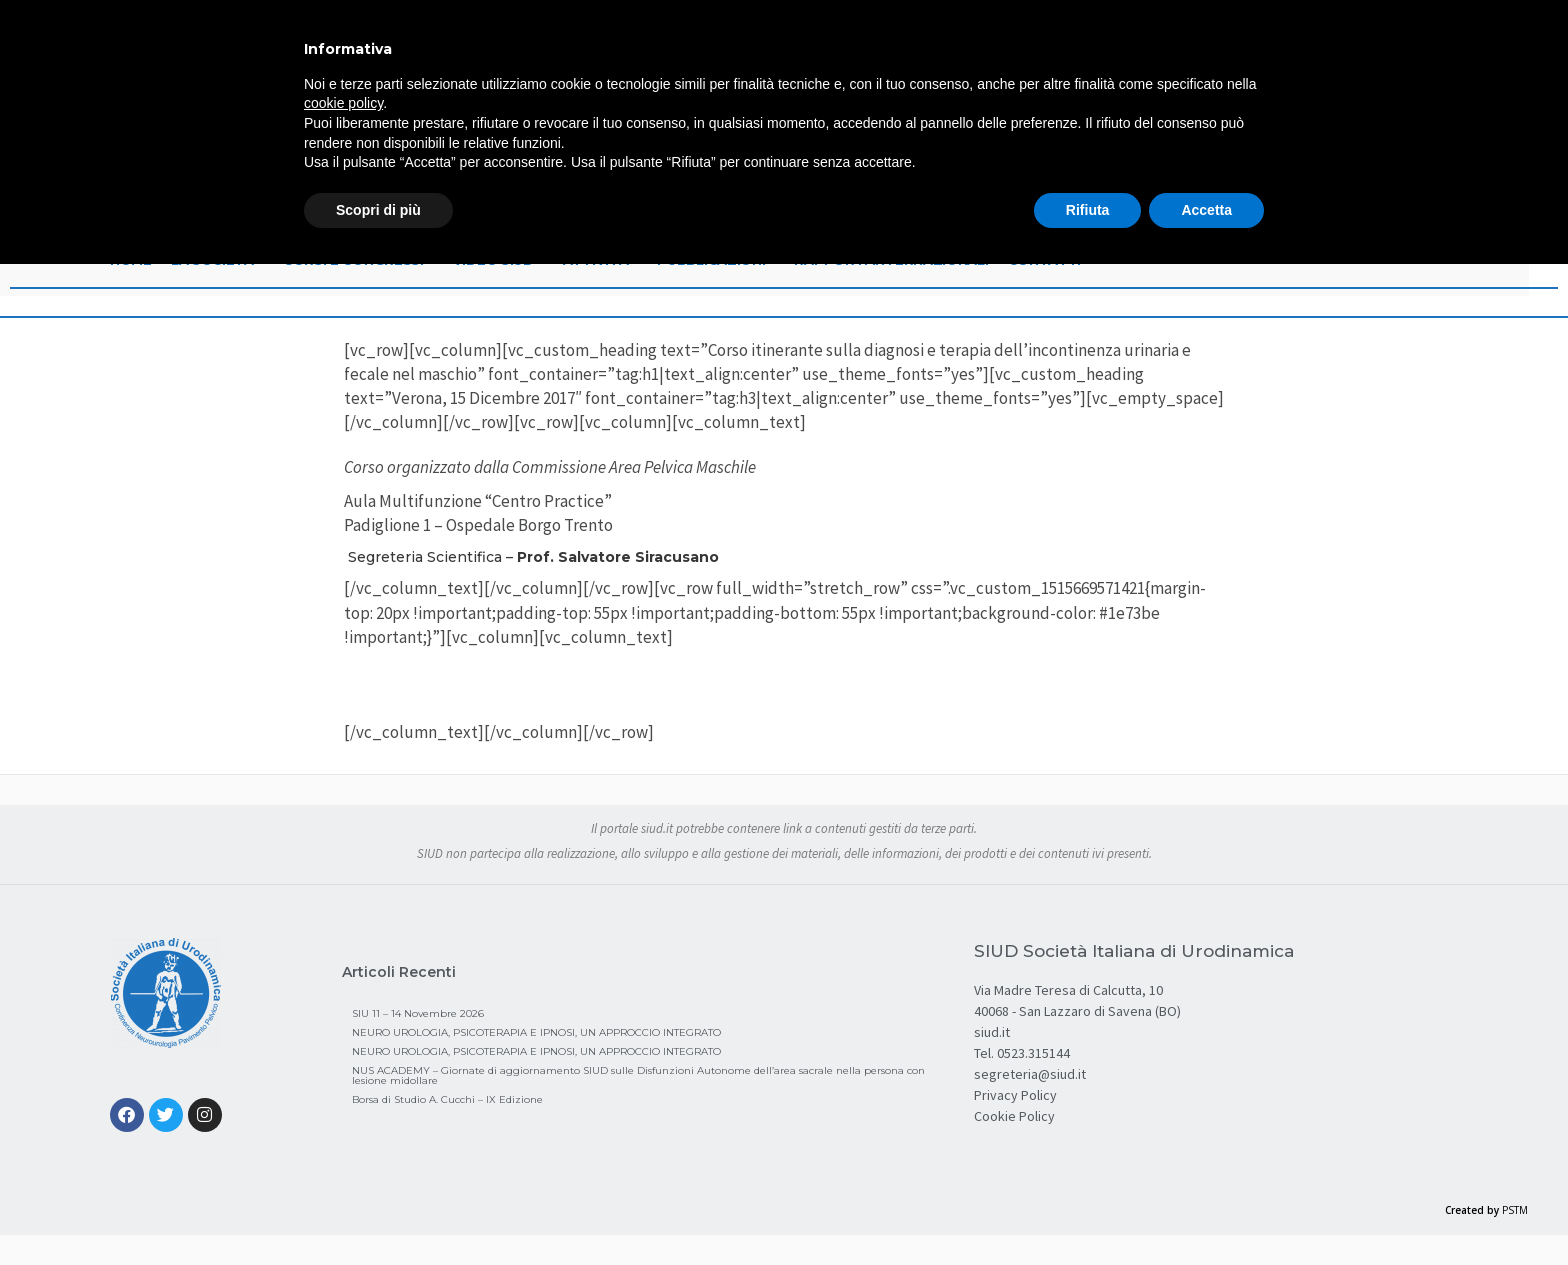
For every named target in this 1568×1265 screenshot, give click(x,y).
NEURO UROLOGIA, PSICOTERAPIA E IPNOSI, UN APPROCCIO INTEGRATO (536, 1032)
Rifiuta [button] (1088, 210)
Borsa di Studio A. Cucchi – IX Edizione (447, 1099)
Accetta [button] (1206, 210)
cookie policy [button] (343, 103)
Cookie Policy (1014, 1116)
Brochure (784, 687)
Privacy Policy (1015, 1095)
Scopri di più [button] (378, 210)
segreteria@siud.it (1030, 1074)
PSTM (1515, 1210)
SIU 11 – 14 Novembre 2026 (418, 1013)
